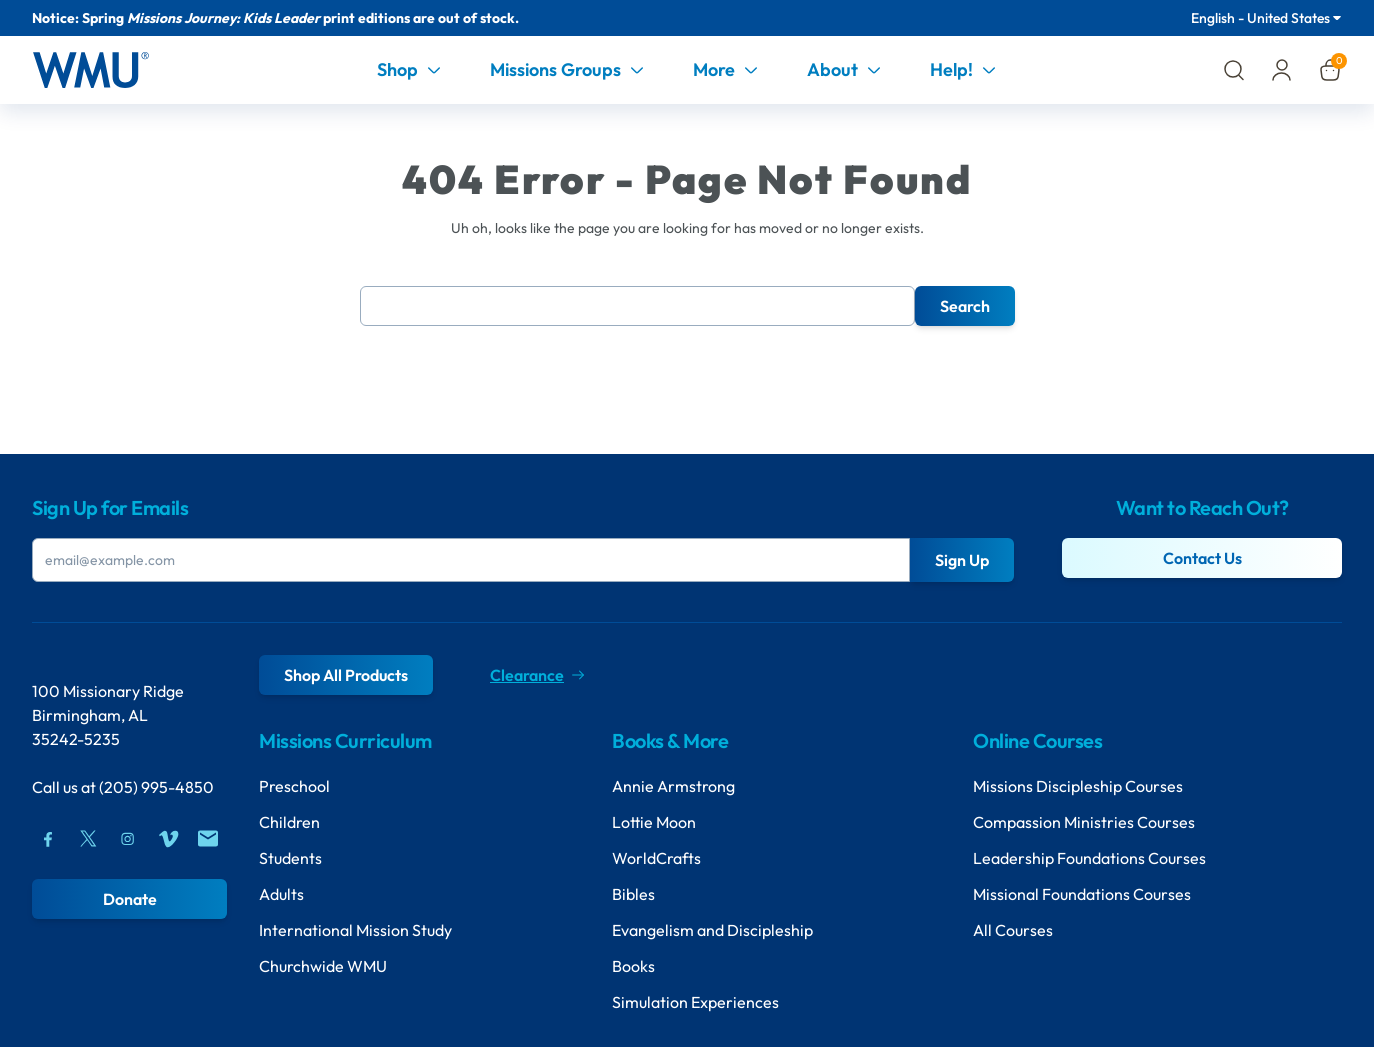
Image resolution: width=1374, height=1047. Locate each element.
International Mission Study (355, 930)
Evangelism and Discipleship (712, 930)
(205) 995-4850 (156, 787)
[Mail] (208, 839)
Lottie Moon (654, 822)
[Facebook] (48, 839)
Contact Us (1202, 558)
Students (290, 858)
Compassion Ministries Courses (1084, 822)
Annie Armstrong (673, 786)
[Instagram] (128, 839)
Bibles (633, 894)
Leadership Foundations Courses (1089, 858)
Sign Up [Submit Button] (962, 560)
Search (965, 306)
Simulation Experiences (695, 1002)
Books (633, 966)
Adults (281, 894)
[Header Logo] (90, 70)
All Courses (1013, 930)
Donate (130, 899)
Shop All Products (346, 675)
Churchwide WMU (323, 966)
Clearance (537, 675)
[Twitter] (88, 839)
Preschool (294, 786)
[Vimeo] (168, 839)
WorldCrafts (656, 858)
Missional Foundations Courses (1082, 894)
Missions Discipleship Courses (1078, 786)
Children (289, 822)
